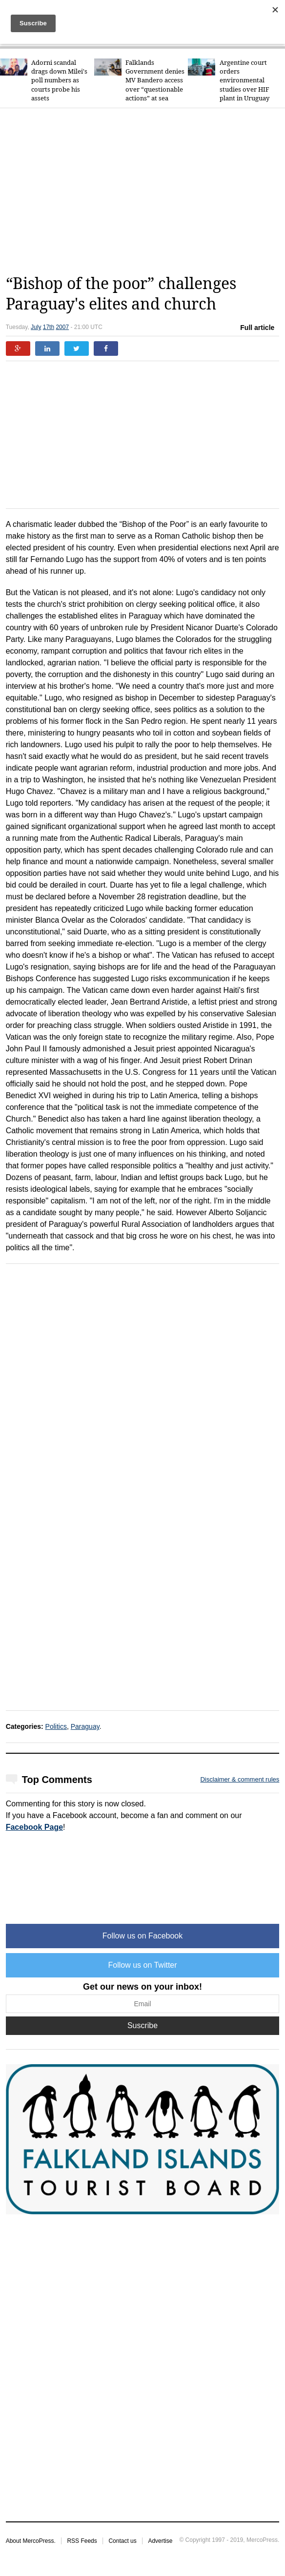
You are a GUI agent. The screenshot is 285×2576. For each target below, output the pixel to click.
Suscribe (142, 2025)
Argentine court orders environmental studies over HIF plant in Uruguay (244, 80)
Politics (56, 1726)
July (36, 327)
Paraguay (85, 1726)
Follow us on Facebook (142, 1936)
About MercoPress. (31, 2540)
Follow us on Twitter (142, 1965)
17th (48, 327)
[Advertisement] (145, 191)
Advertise (160, 2540)
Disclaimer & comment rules (239, 1779)
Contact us (122, 2540)
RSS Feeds (82, 2540)
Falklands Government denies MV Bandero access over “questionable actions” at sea (154, 80)
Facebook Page (34, 1827)
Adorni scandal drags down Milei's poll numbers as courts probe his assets (59, 80)
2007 (62, 327)
